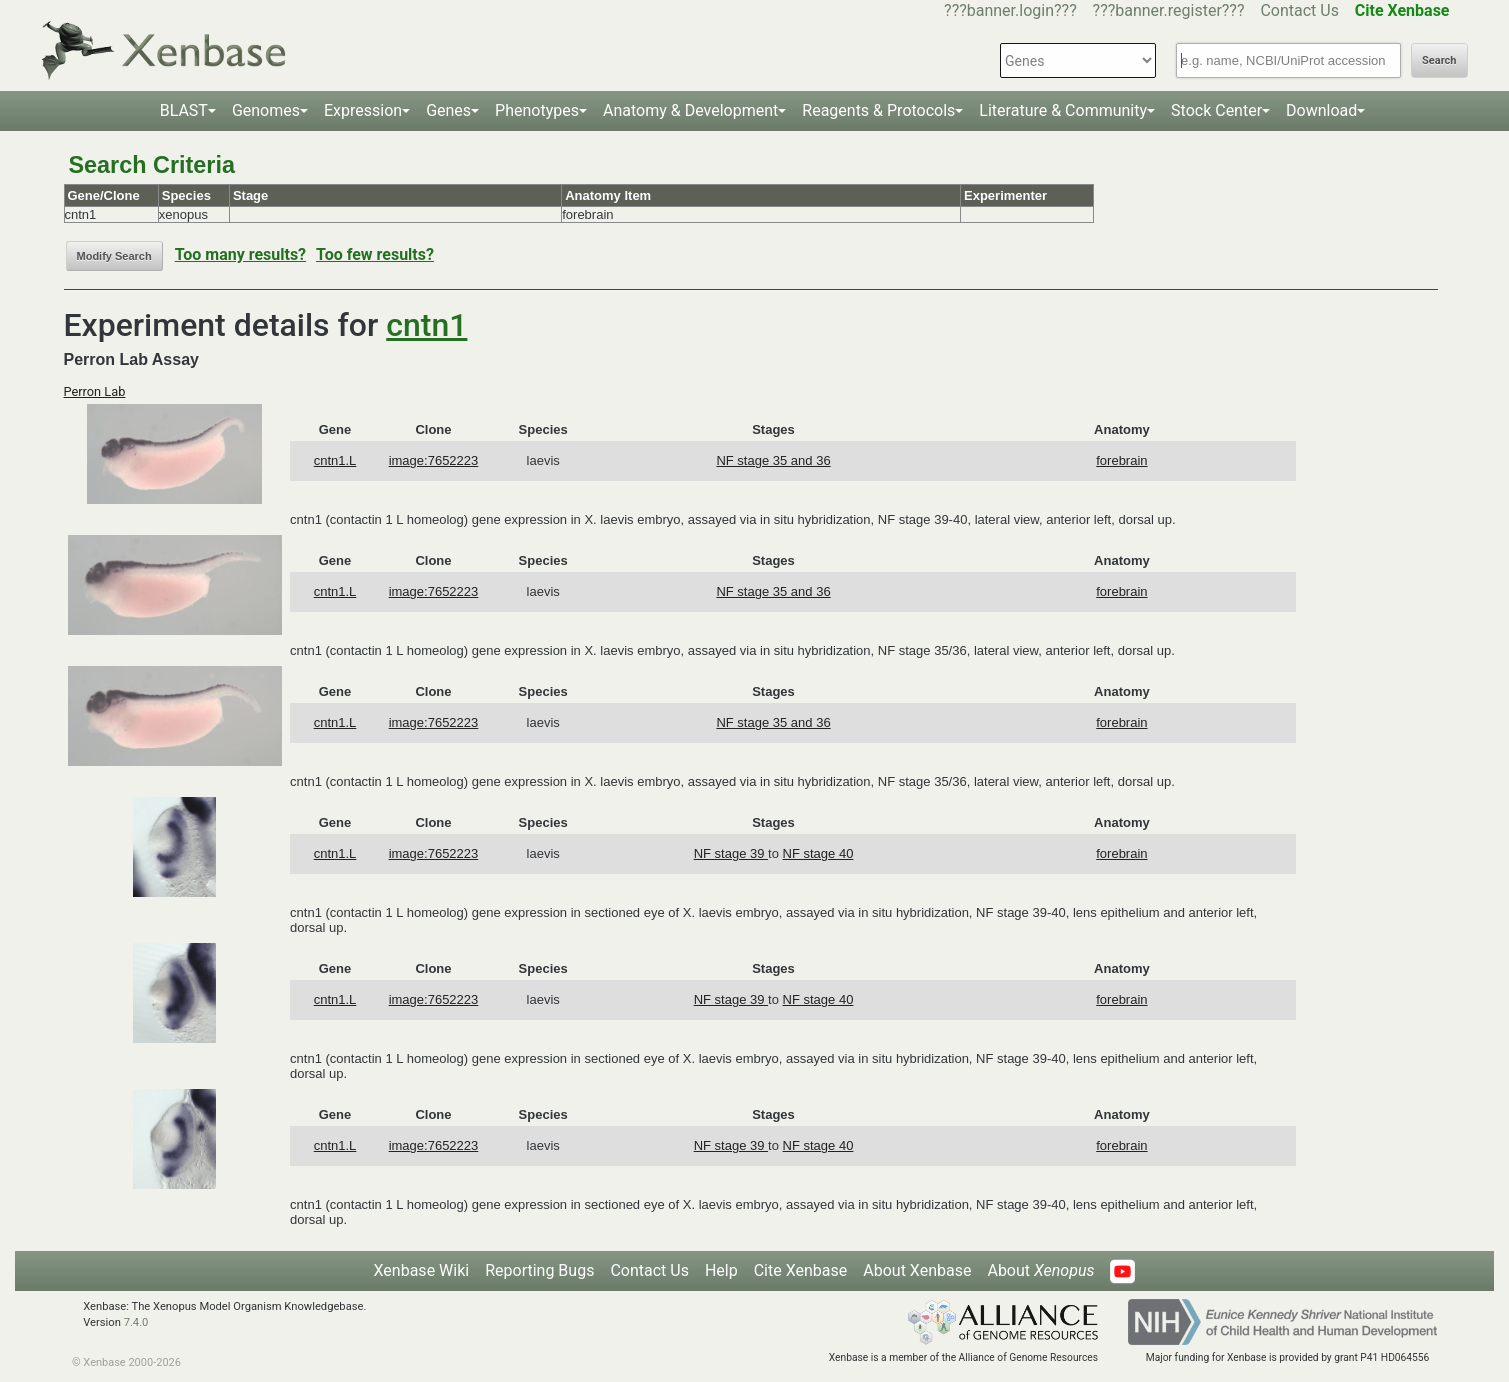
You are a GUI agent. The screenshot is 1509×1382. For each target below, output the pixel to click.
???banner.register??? (1169, 10)
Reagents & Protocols (878, 110)
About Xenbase (917, 1270)
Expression (363, 110)
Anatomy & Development (690, 110)
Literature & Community (1063, 110)
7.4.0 (136, 1322)
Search (1439, 60)
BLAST (184, 110)
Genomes (266, 110)
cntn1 (426, 325)
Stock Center (1216, 110)
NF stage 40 (818, 853)
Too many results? (240, 254)
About (1040, 1270)
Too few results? (375, 254)
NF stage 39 (731, 853)
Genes (448, 110)
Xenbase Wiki (422, 1270)
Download (1321, 110)
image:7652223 (434, 460)
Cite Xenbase (801, 1270)
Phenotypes (537, 110)
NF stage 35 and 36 (773, 460)
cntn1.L (335, 460)
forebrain (1121, 460)
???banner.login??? (1010, 10)
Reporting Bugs (539, 1270)
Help (721, 1270)
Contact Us (1299, 10)
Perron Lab (95, 391)
